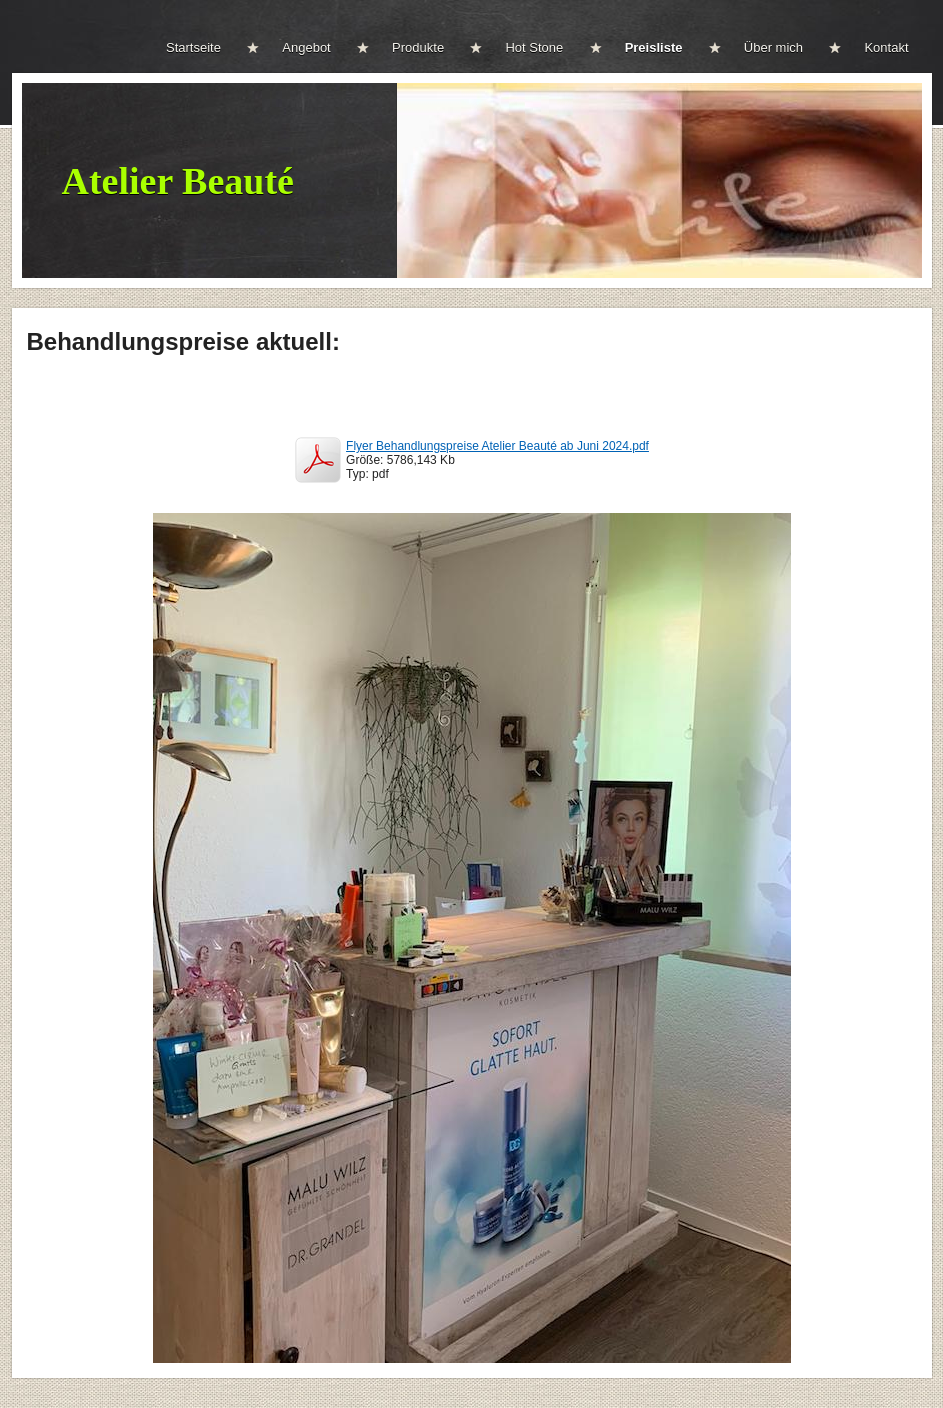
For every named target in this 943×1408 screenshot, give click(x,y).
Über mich (773, 47)
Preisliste (654, 47)
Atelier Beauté (178, 181)
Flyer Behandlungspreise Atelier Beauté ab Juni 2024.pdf (497, 446)
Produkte (418, 47)
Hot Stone (534, 47)
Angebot (306, 47)
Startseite (193, 47)
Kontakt (886, 47)
